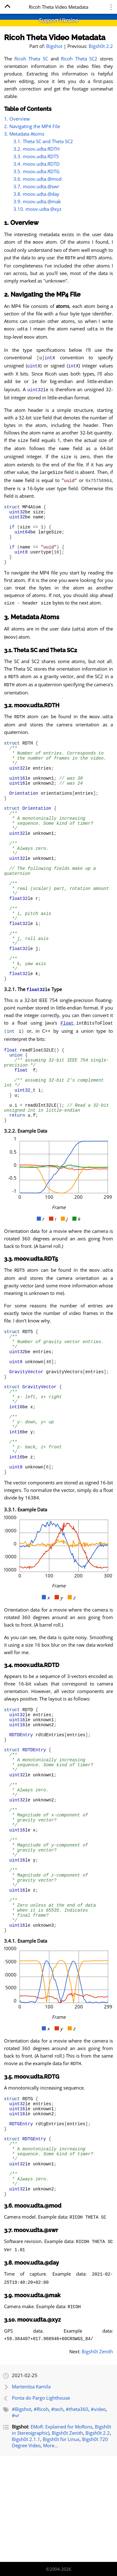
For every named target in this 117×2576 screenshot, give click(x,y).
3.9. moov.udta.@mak (37, 201)
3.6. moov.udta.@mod (37, 179)
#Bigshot (21, 2515)
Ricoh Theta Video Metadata (54, 37)
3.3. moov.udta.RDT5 (36, 156)
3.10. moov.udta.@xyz (37, 209)
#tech (57, 2515)
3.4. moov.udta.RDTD (36, 164)
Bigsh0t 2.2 (101, 46)
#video (98, 2515)
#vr (15, 2521)
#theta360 (77, 2515)
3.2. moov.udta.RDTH (36, 149)
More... (50, 2551)
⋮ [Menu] (111, 7)
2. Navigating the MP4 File (32, 126)
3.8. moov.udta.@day (36, 194)
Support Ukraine (58, 20)
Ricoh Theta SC (31, 58)
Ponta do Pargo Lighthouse (41, 2504)
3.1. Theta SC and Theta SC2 (43, 141)
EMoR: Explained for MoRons (61, 2532)
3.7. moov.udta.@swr (36, 186)
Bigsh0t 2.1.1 (26, 2545)
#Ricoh (41, 2515)
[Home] (7, 7)
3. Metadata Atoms (24, 134)
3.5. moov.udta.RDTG (36, 171)
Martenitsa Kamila (31, 2492)
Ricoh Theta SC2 (79, 58)
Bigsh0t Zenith (97, 2457)
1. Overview (17, 119)
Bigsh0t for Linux (61, 2545)
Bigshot (54, 46)
